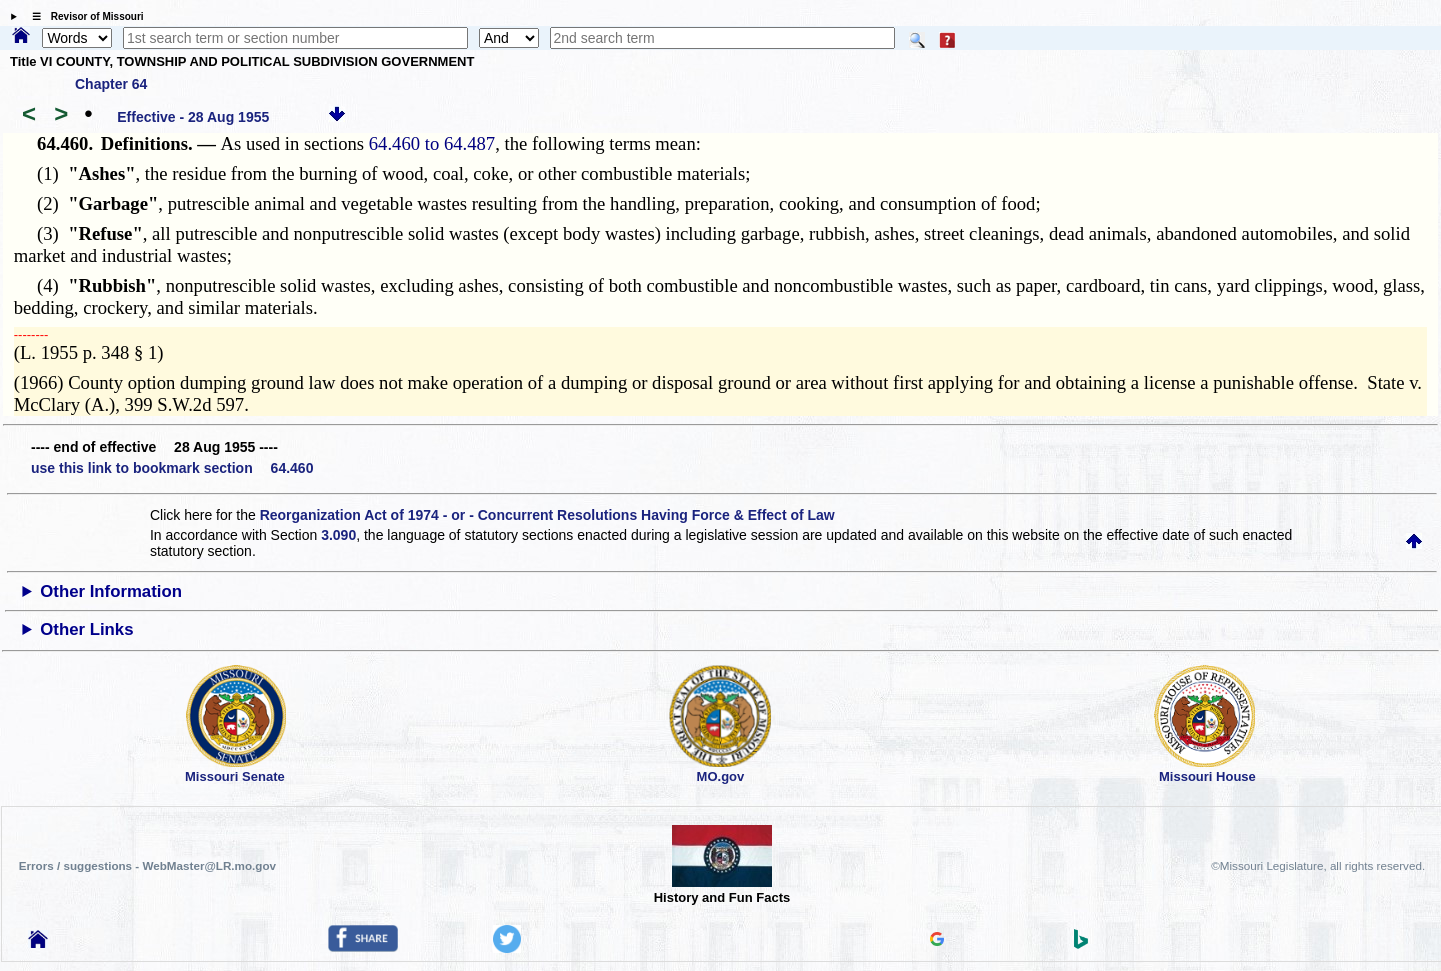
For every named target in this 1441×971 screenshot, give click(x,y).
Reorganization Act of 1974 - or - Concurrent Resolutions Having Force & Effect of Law (547, 515)
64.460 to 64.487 (432, 143)
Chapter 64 (111, 84)
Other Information (111, 591)
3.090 (338, 535)
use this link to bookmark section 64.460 (172, 468)
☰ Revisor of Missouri (83, 16)
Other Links (86, 629)
